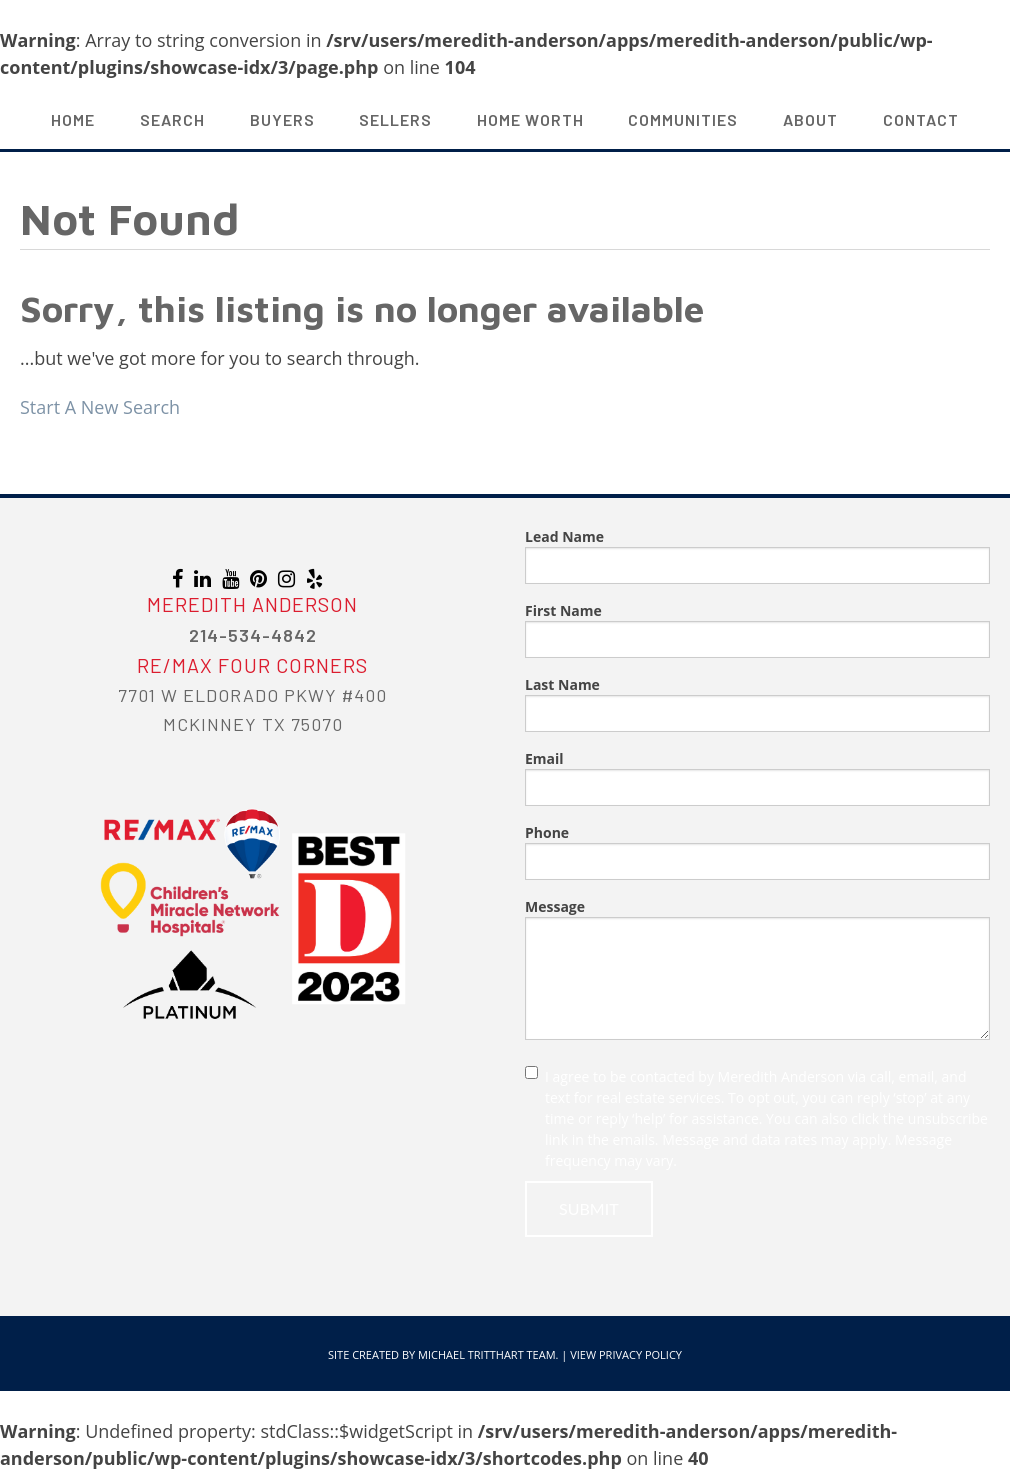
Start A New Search (100, 407)
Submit (589, 1208)
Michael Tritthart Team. (488, 1354)
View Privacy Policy (626, 1354)
